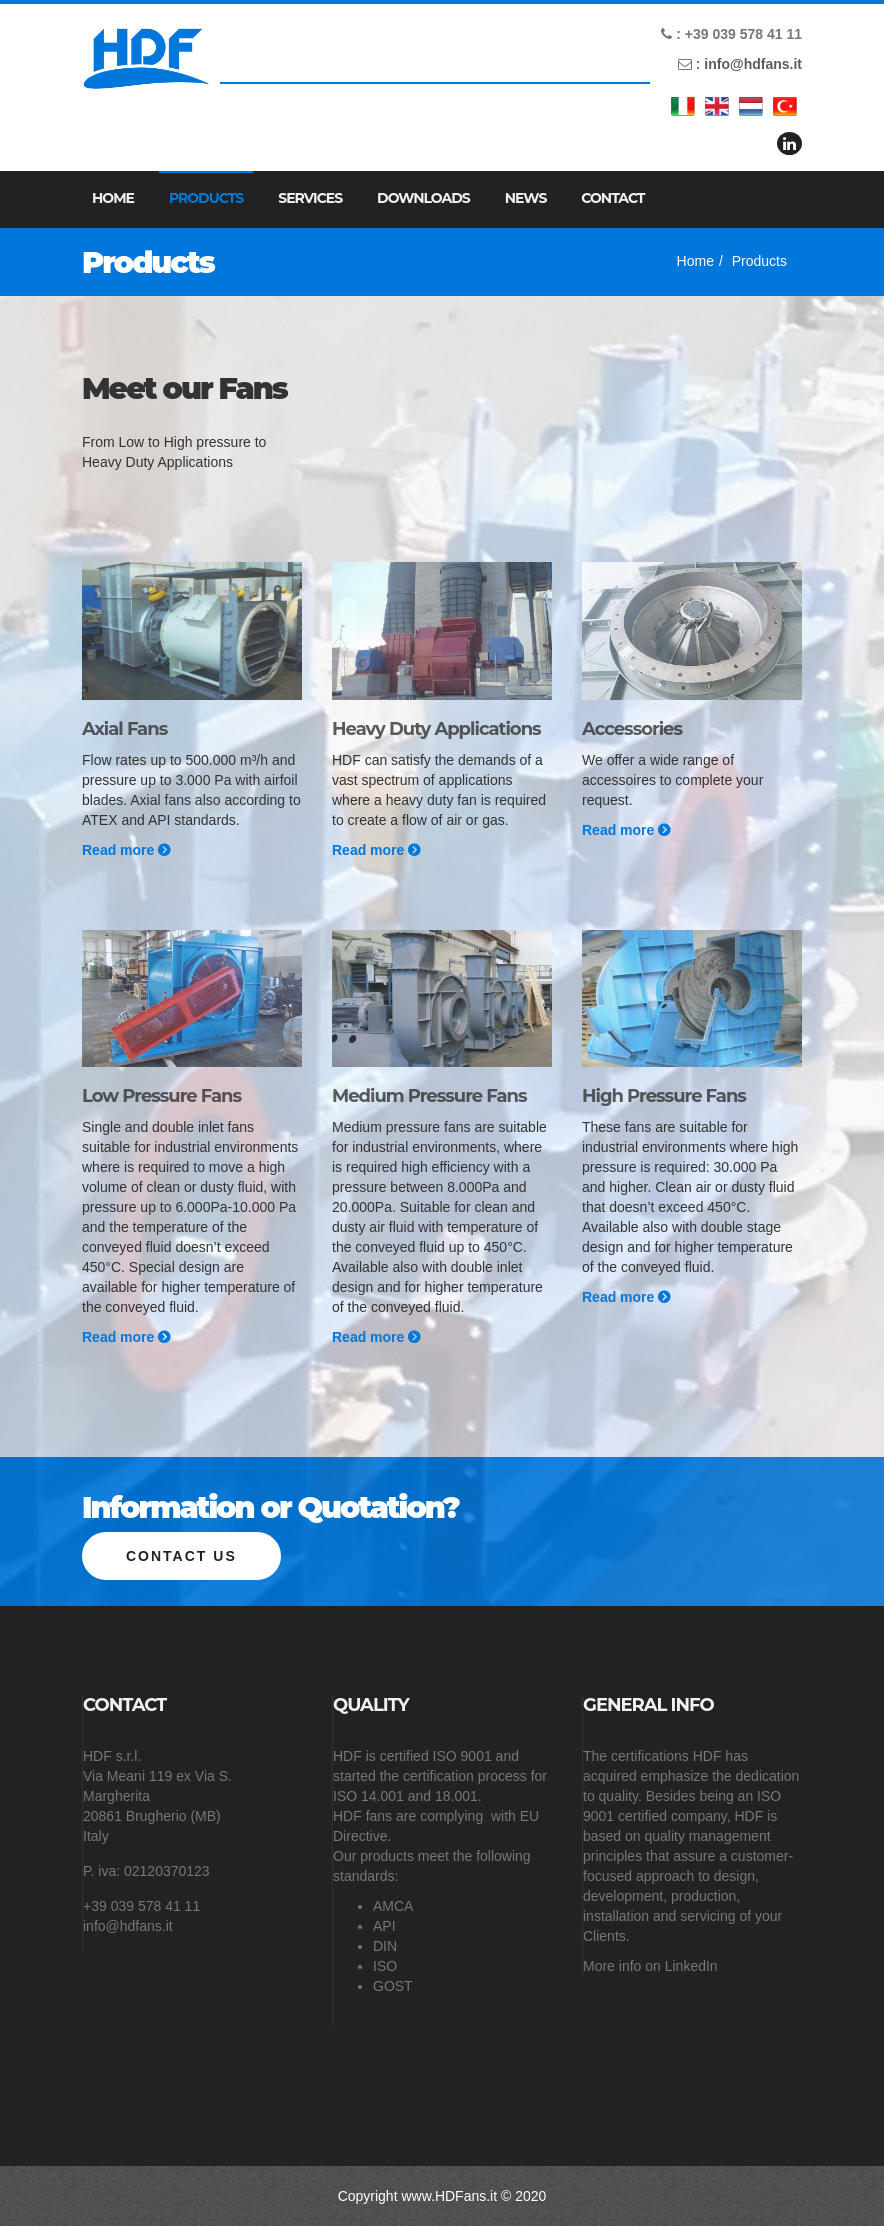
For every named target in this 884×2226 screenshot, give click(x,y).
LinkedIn (691, 1966)
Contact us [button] (181, 1556)
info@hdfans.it (753, 64)
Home (113, 198)
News (526, 198)
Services (310, 198)
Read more (126, 850)
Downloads (423, 198)
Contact (612, 198)
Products (206, 198)
